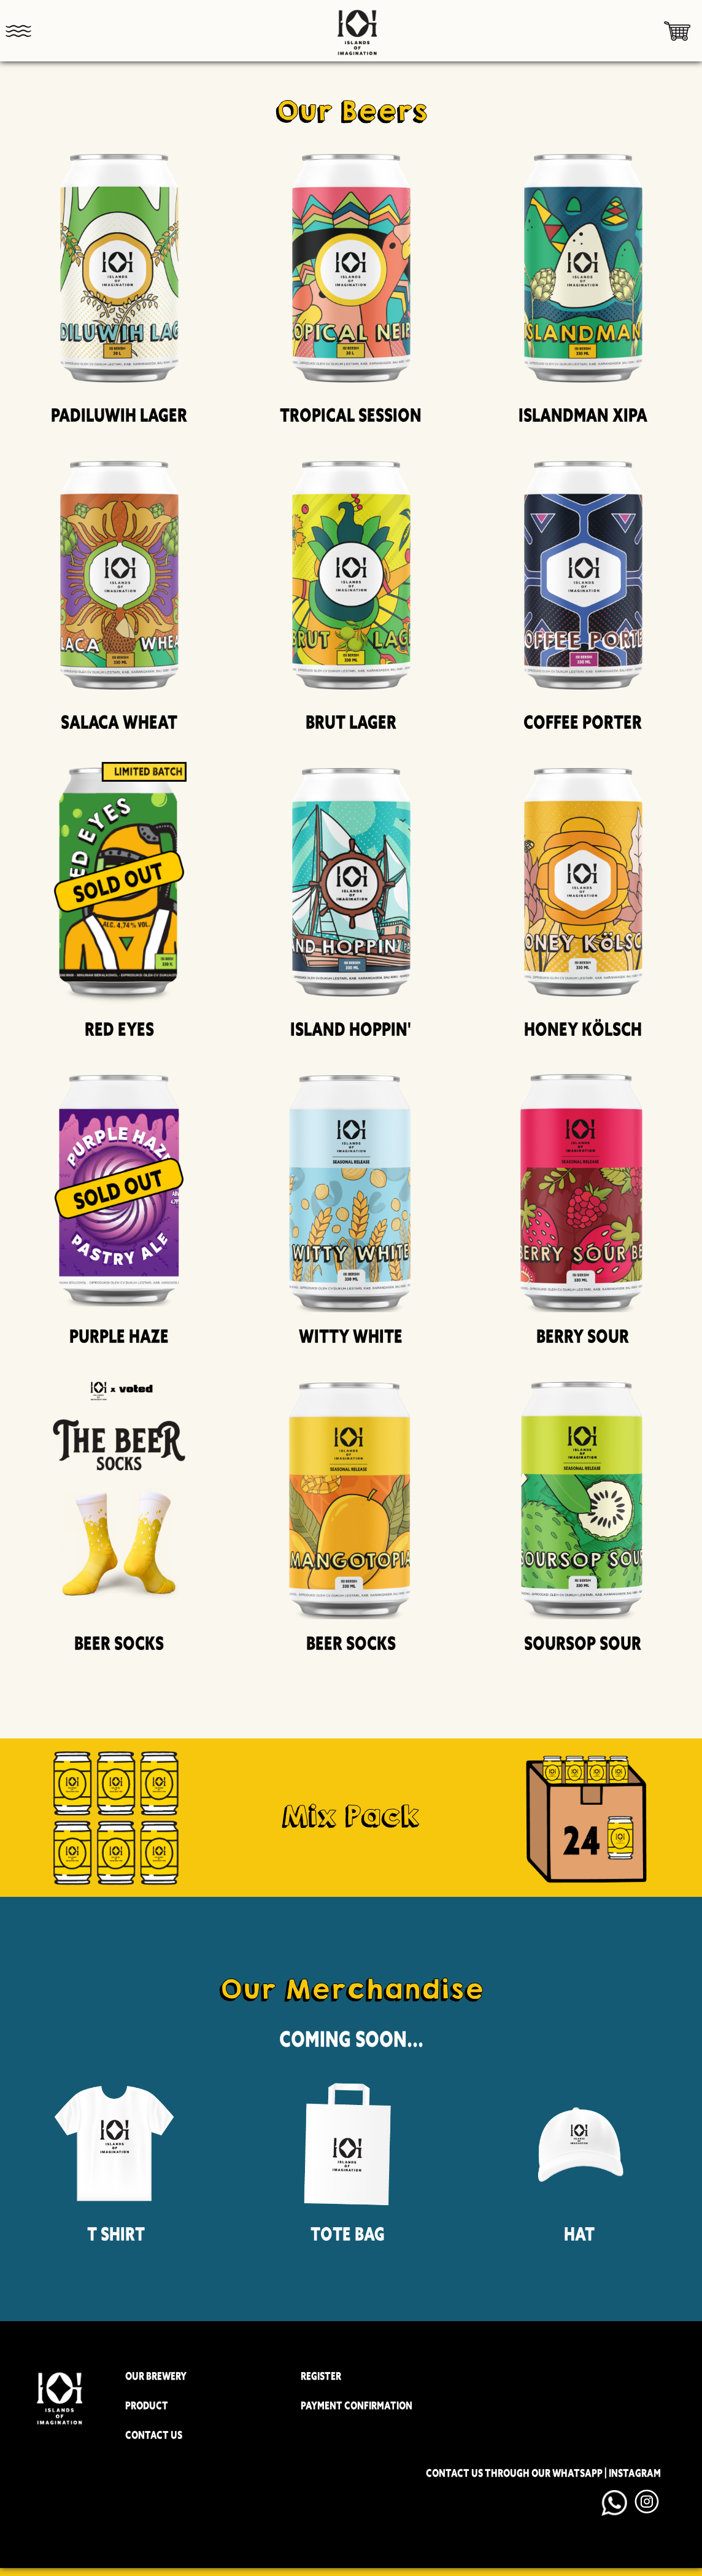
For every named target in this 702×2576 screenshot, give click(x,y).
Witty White (351, 1336)
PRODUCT (146, 2405)
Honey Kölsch (583, 1029)
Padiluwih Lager (119, 415)
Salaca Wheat (119, 722)
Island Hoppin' (350, 1029)
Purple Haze (119, 1336)
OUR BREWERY (156, 2376)
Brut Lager (351, 722)
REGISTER (321, 2376)
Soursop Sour (582, 1643)
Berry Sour (582, 1336)
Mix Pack (351, 1816)
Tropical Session (351, 415)
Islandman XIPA (583, 415)
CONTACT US (153, 2435)
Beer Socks (119, 1643)
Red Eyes (119, 1029)
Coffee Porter (582, 722)
